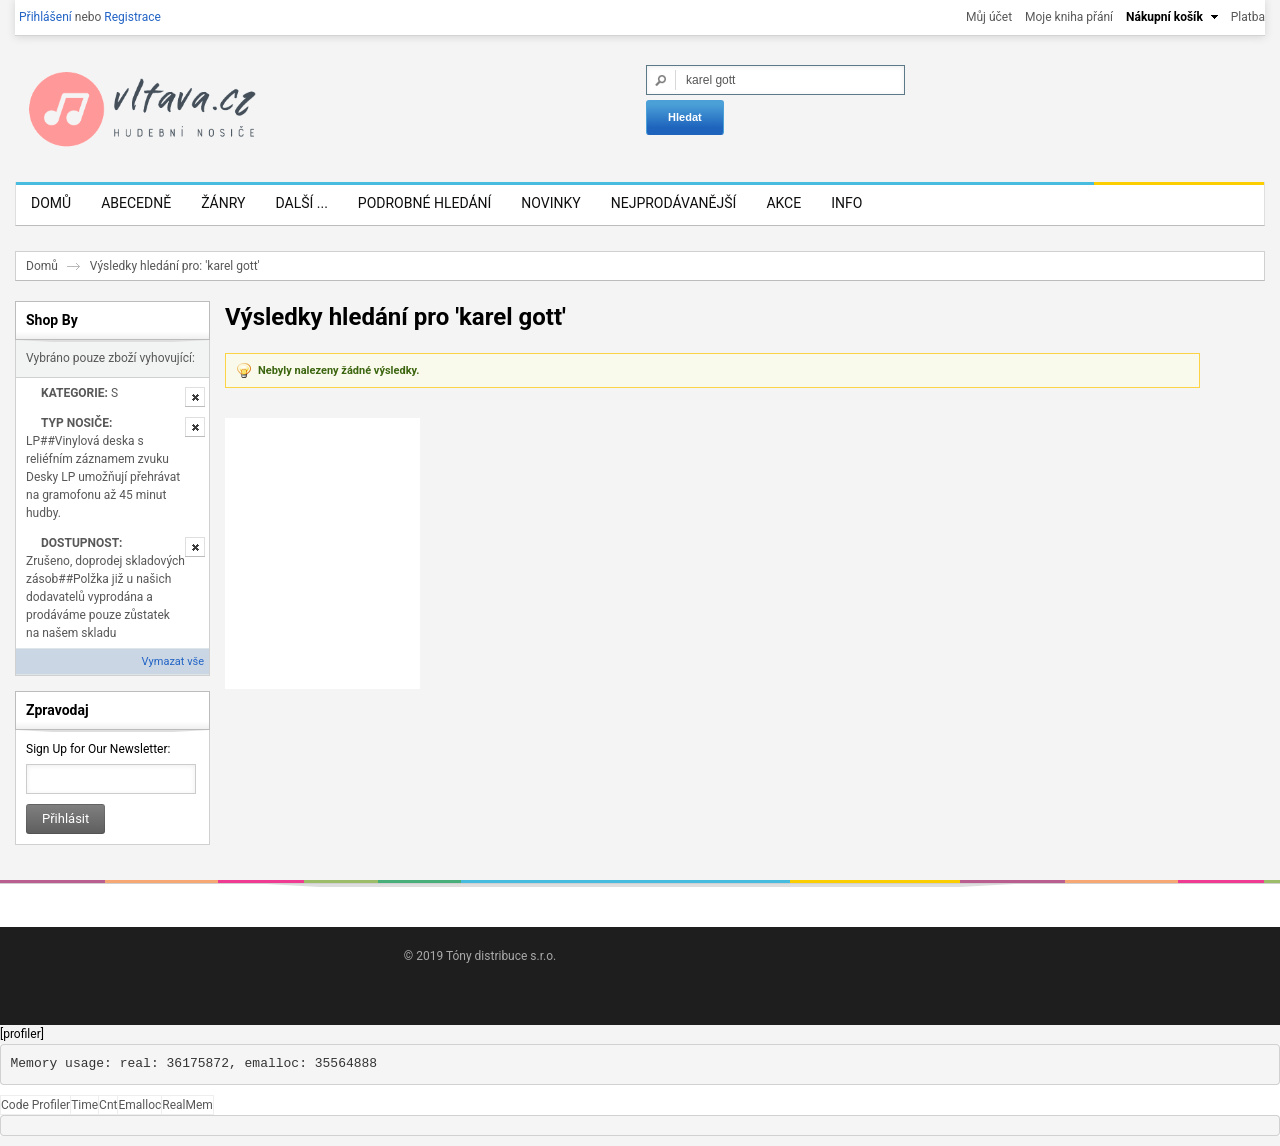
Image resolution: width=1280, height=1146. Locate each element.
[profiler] (22, 1034)
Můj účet (989, 17)
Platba (1248, 17)
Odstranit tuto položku (195, 397)
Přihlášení (45, 17)
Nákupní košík (1164, 17)
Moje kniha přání (1069, 17)
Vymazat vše (173, 661)
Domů (42, 266)
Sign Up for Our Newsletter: (98, 749)
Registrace (132, 17)
